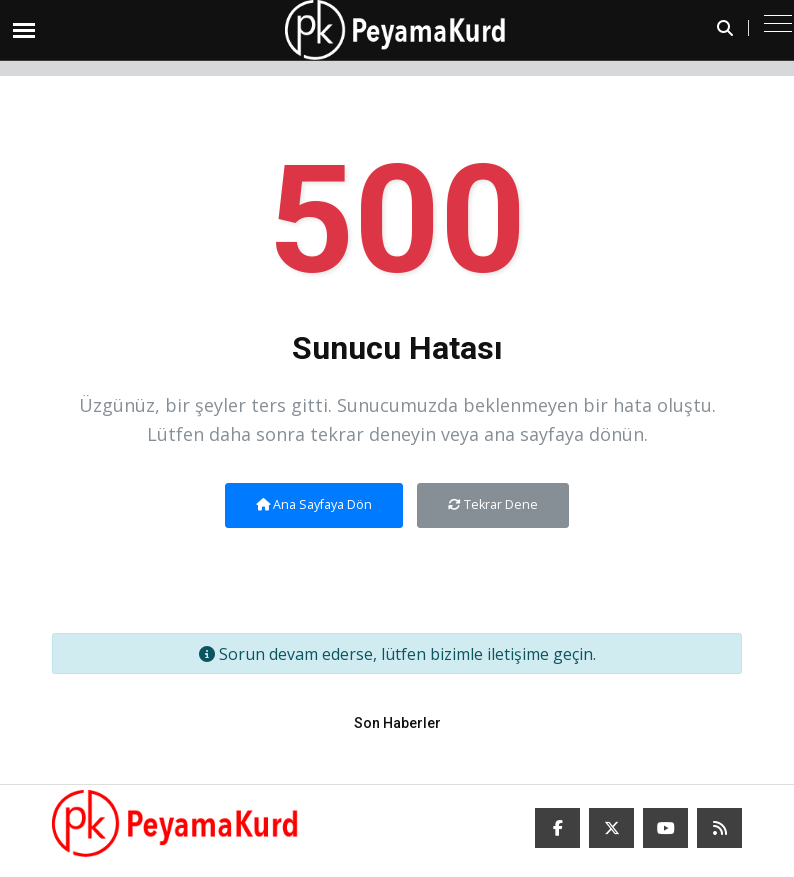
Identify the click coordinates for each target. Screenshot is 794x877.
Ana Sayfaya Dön (314, 504)
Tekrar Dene (493, 504)
